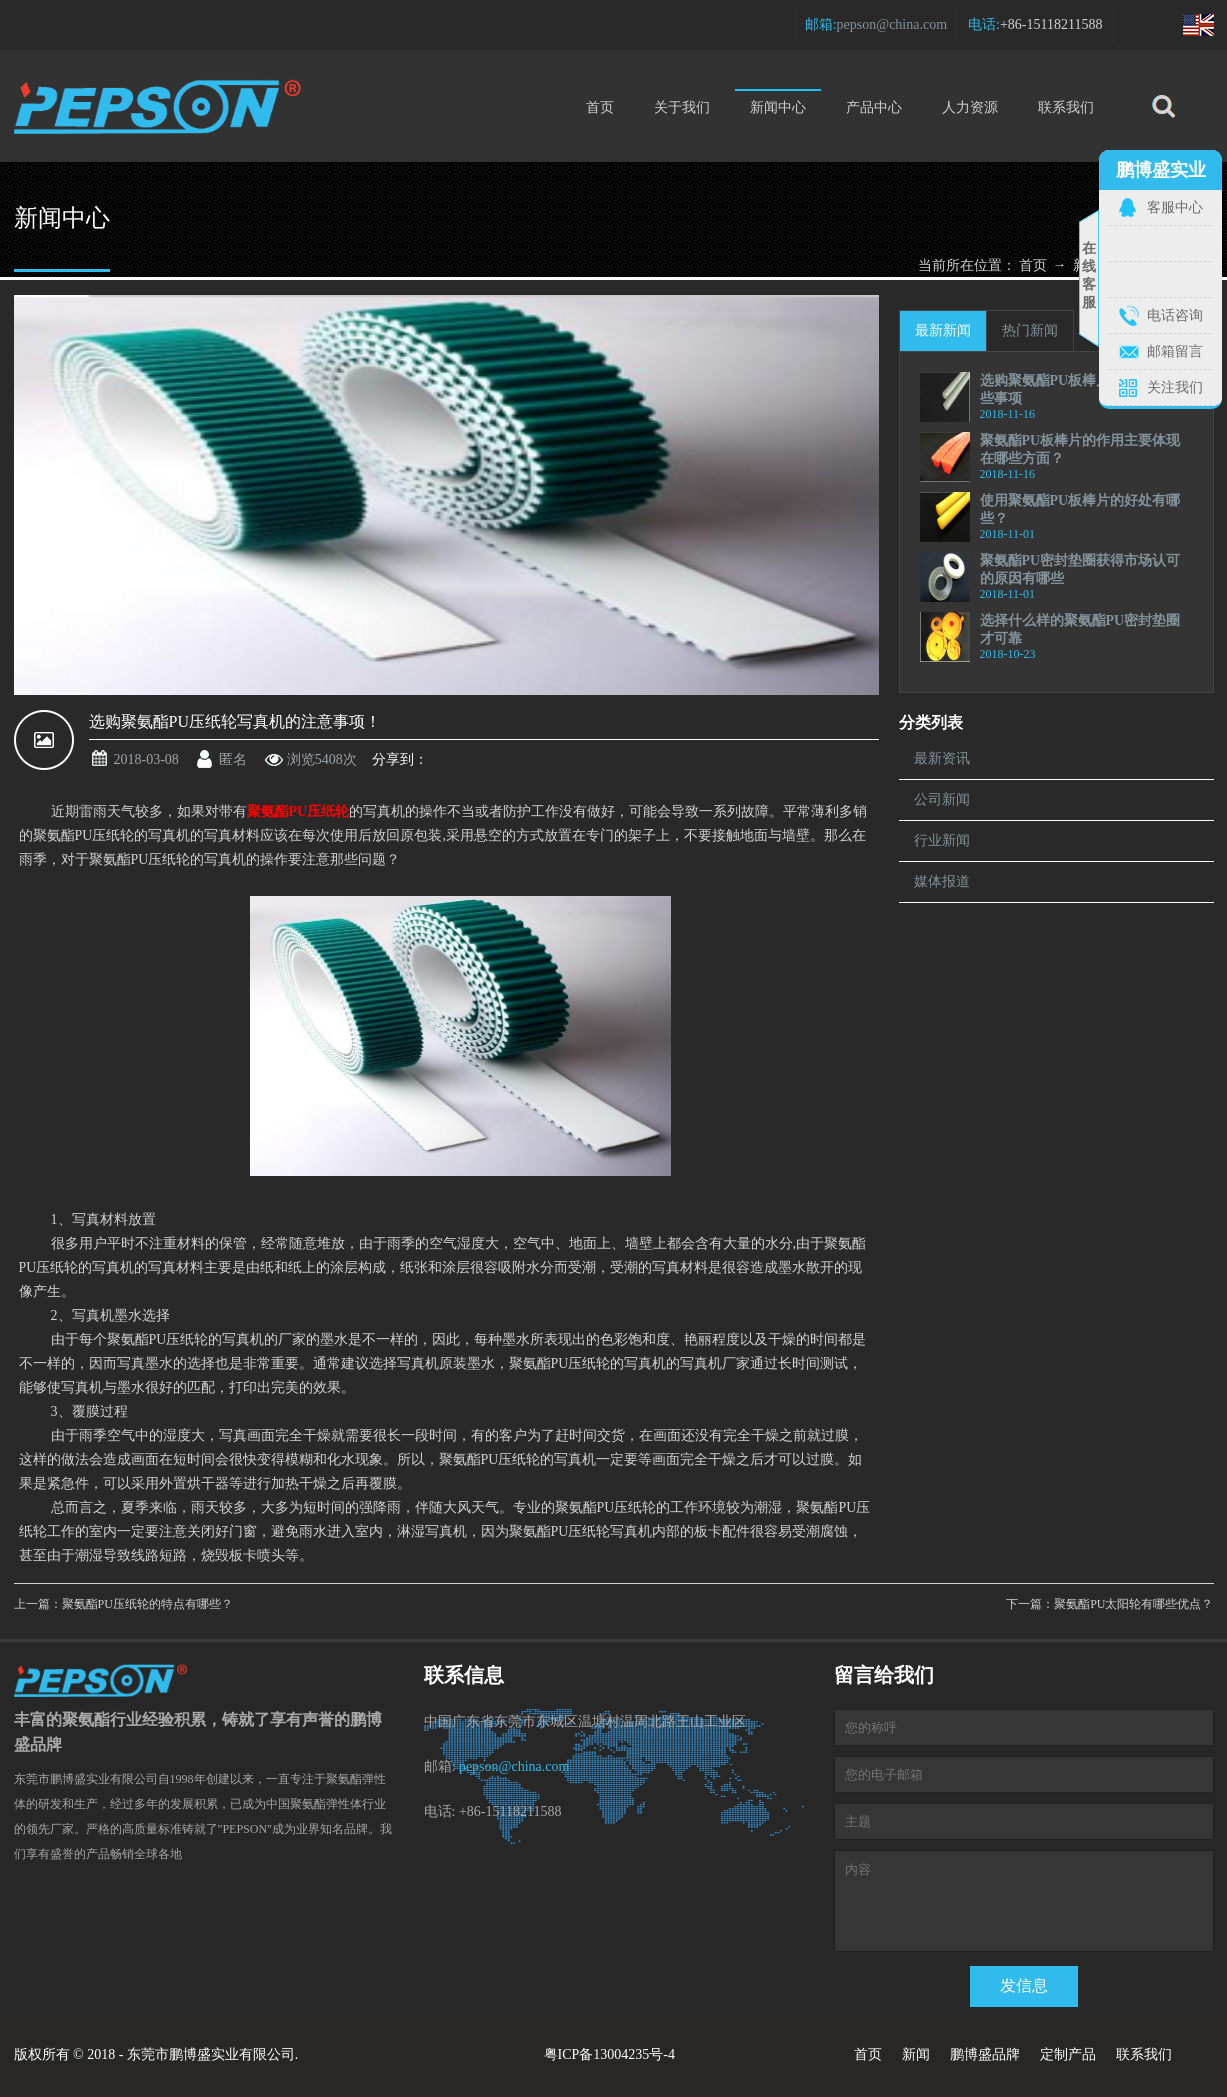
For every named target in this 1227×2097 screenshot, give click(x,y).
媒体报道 (942, 881)
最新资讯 (942, 758)
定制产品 (1068, 2054)
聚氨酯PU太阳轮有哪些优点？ (1133, 1604)
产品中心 (874, 107)
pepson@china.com (892, 24)
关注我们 (1175, 387)
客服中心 (1175, 207)
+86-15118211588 (1051, 24)
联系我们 (1066, 107)
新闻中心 (778, 102)
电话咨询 (1175, 315)
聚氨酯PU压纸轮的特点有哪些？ (147, 1604)
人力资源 (970, 107)
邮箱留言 (1175, 351)
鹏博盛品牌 (985, 2054)
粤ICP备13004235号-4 (609, 2054)
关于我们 (682, 107)
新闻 (916, 2054)
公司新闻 (942, 799)
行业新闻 (942, 840)
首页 (600, 107)
